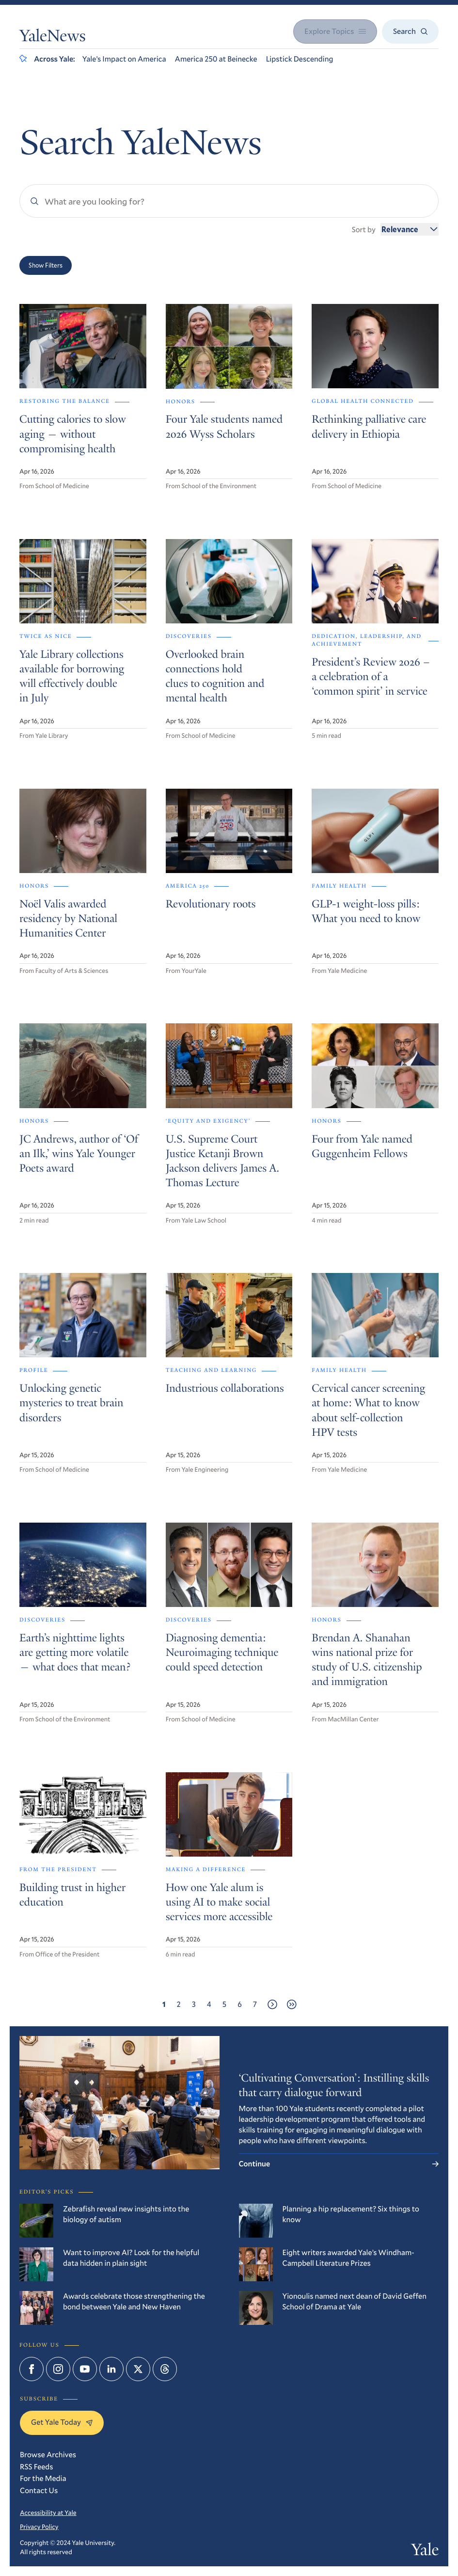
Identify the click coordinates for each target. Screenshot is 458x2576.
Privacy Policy (39, 2526)
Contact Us (39, 2490)
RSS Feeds (36, 2467)
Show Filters (46, 265)
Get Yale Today (62, 2422)
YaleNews (52, 37)
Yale (425, 2551)
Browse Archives (48, 2454)
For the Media (43, 2478)
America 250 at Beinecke (216, 59)
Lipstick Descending (299, 59)
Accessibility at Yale (48, 2512)
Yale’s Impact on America (124, 59)
